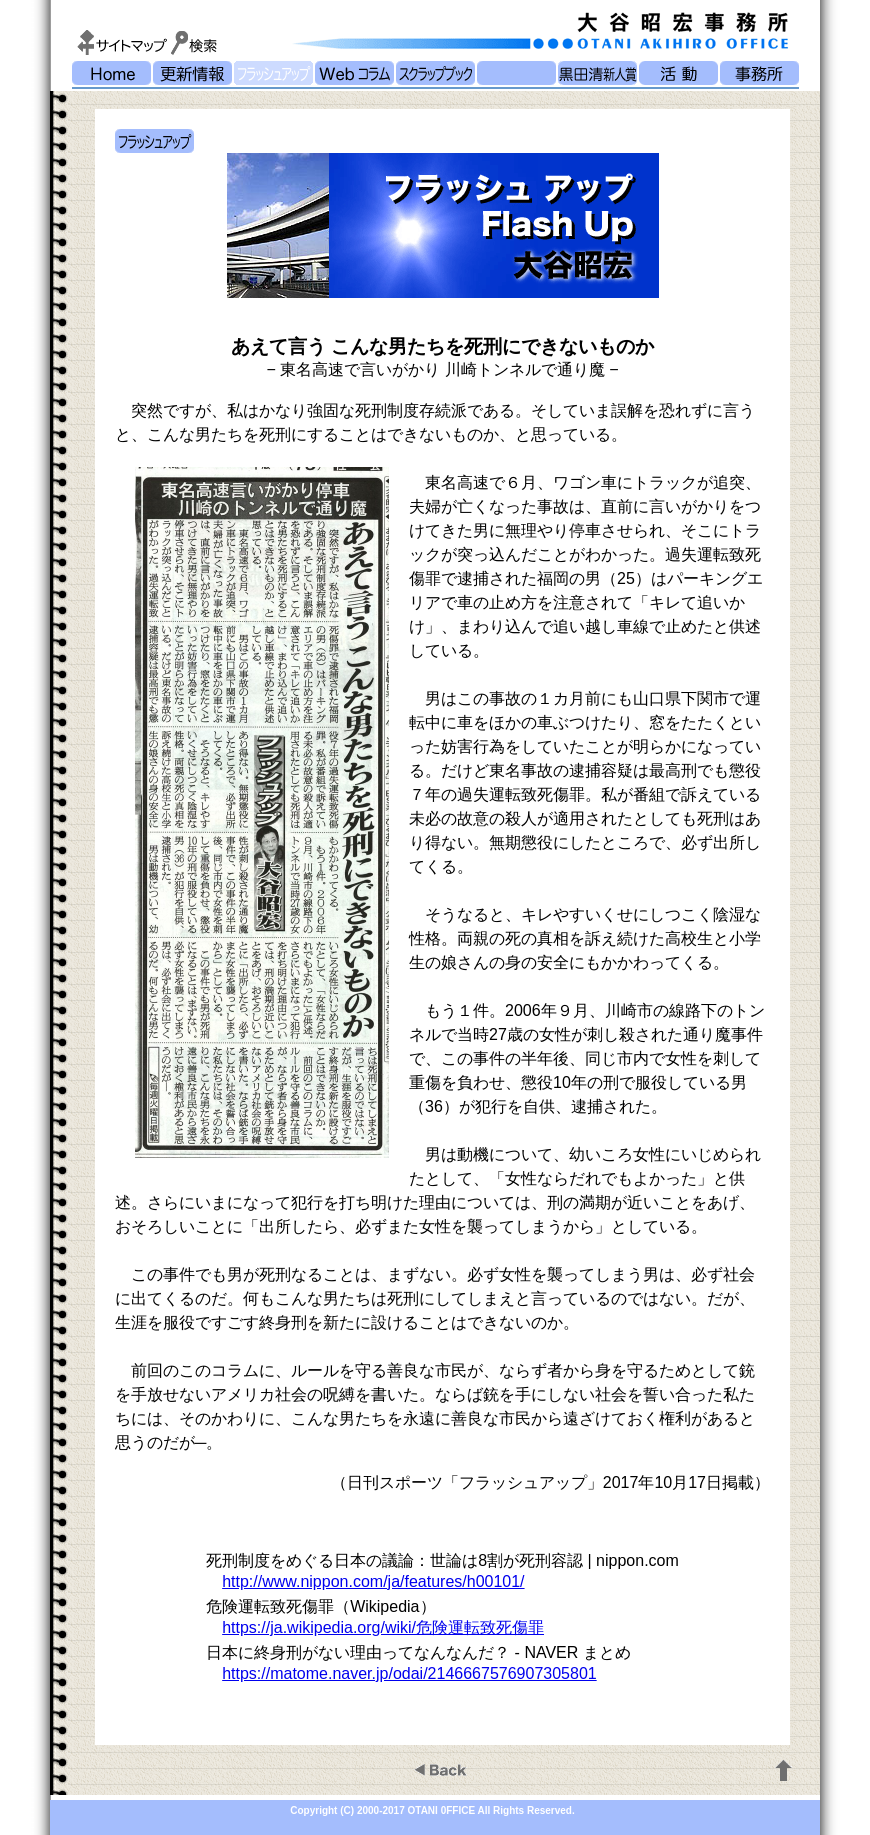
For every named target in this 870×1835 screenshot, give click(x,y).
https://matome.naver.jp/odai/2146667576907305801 (409, 1673)
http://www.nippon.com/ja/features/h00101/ (373, 1581)
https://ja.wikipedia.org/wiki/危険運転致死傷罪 (383, 1627)
